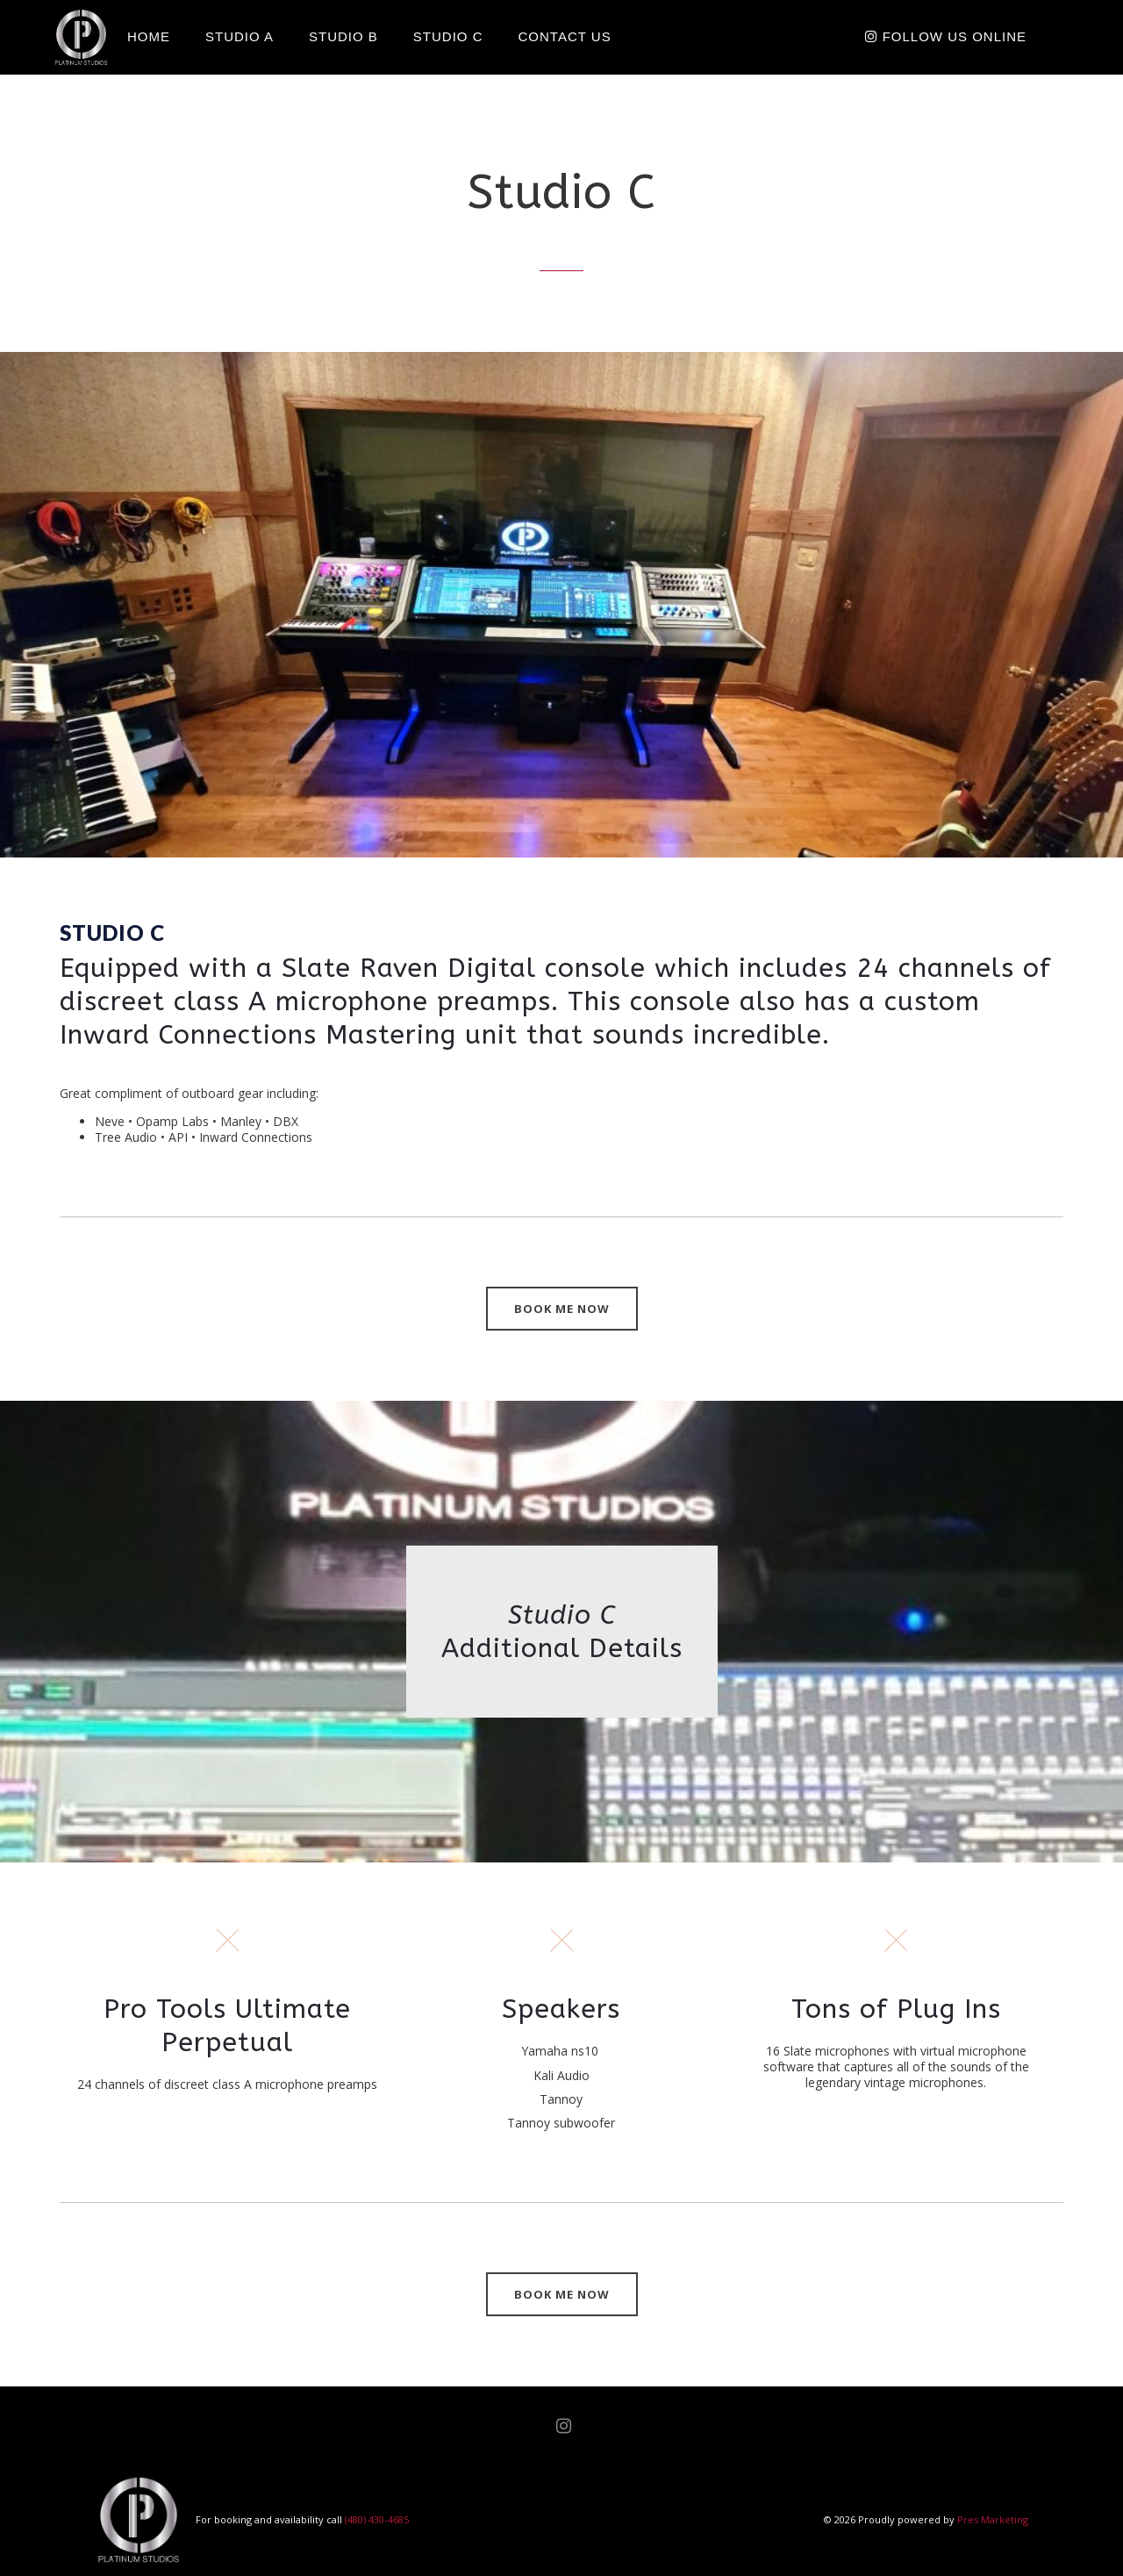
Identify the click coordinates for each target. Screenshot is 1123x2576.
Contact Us (565, 36)
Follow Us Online (945, 36)
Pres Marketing (992, 2519)
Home (148, 36)
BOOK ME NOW (562, 1309)
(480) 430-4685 (377, 2519)
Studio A (239, 36)
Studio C (448, 36)
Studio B (343, 36)
